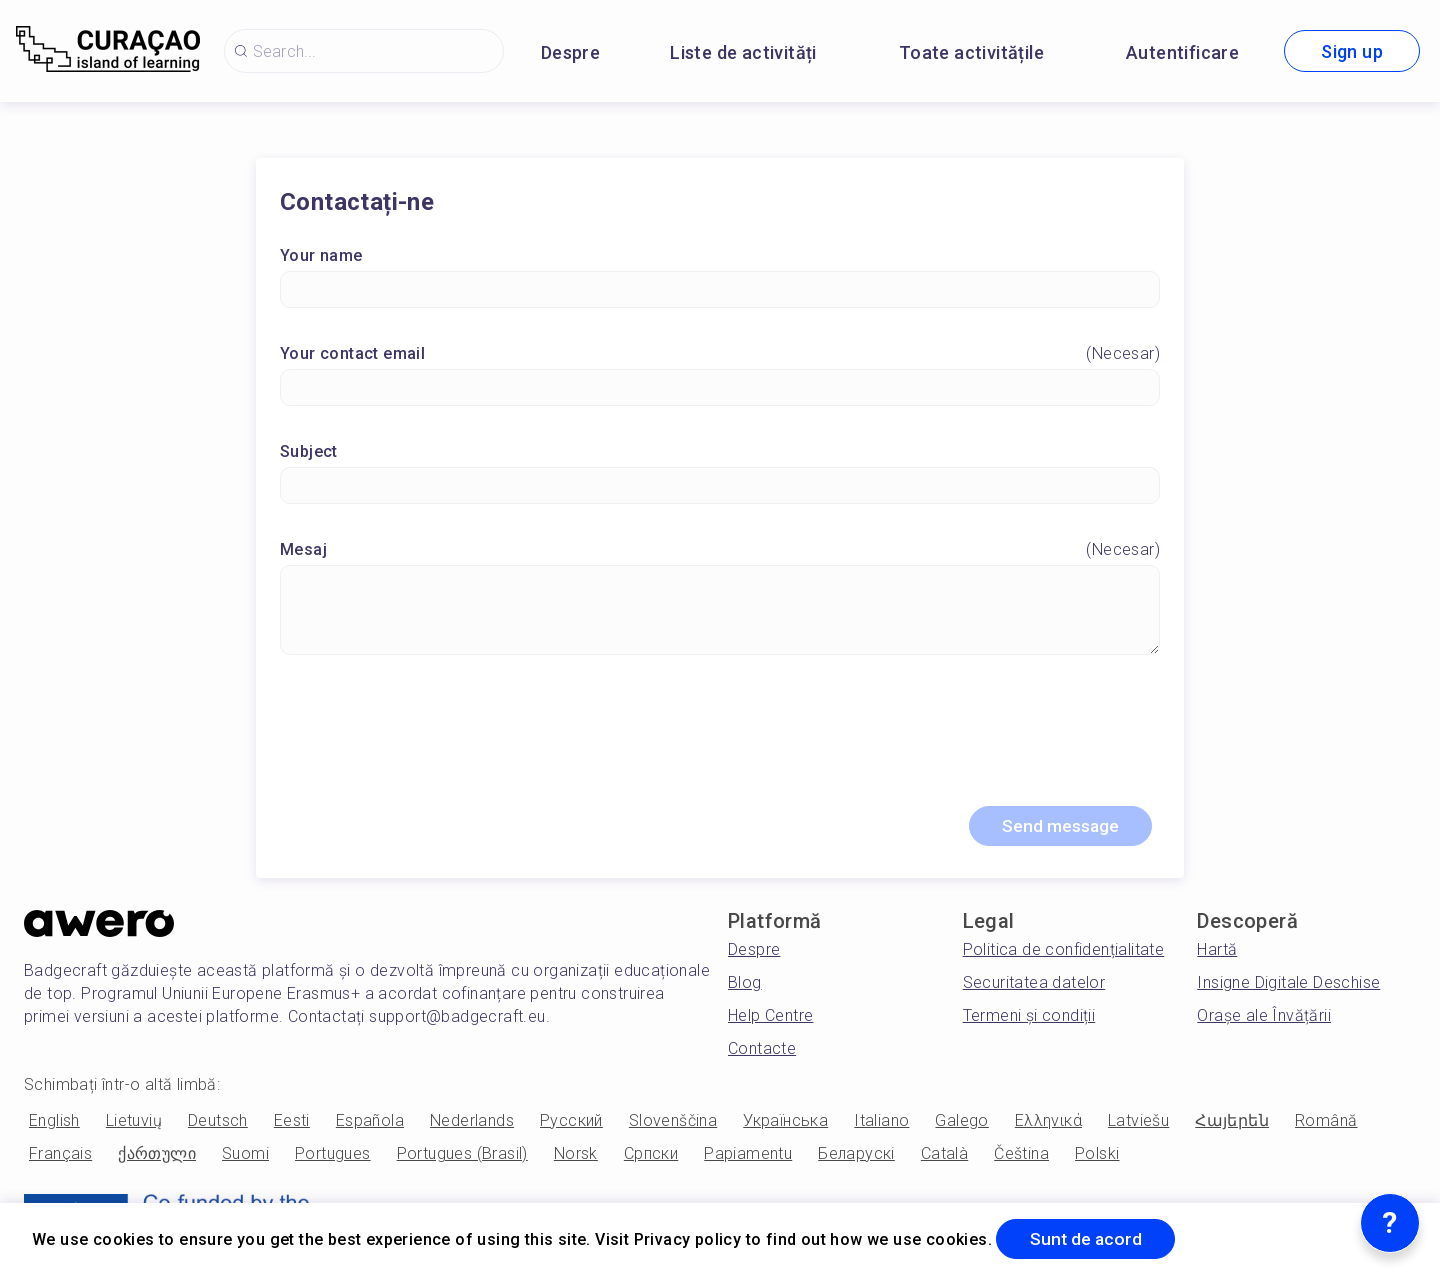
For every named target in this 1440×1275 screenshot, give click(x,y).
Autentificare (1182, 52)
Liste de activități (743, 52)
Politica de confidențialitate (1064, 952)
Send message (1056, 828)
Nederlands (472, 1123)
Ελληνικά (1048, 1123)
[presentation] (720, 740)
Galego (961, 1123)
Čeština (1021, 1156)
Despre (570, 52)
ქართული (157, 1156)
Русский (571, 1123)
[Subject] (720, 486)
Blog (745, 985)
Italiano (881, 1123)
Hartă (1217, 952)
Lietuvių (134, 1123)
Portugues (333, 1156)
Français (60, 1156)
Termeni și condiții (1029, 1018)
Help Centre (770, 1018)
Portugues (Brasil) (462, 1156)
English (54, 1123)
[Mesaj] (720, 611)
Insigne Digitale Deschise (1288, 985)
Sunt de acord (1090, 1238)
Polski (1097, 1156)
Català (944, 1156)
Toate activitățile (971, 52)
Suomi (245, 1156)
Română (1326, 1123)
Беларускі (856, 1156)
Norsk (576, 1156)
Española (370, 1123)
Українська (785, 1123)
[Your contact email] (720, 388)
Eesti (292, 1123)
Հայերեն (1232, 1123)
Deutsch (218, 1123)
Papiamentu (748, 1156)
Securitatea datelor (1034, 985)
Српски (651, 1156)
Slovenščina (673, 1123)
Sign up (1352, 51)
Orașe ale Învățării (1264, 1018)
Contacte (762, 1051)
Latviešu (1138, 1123)
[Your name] (720, 290)
